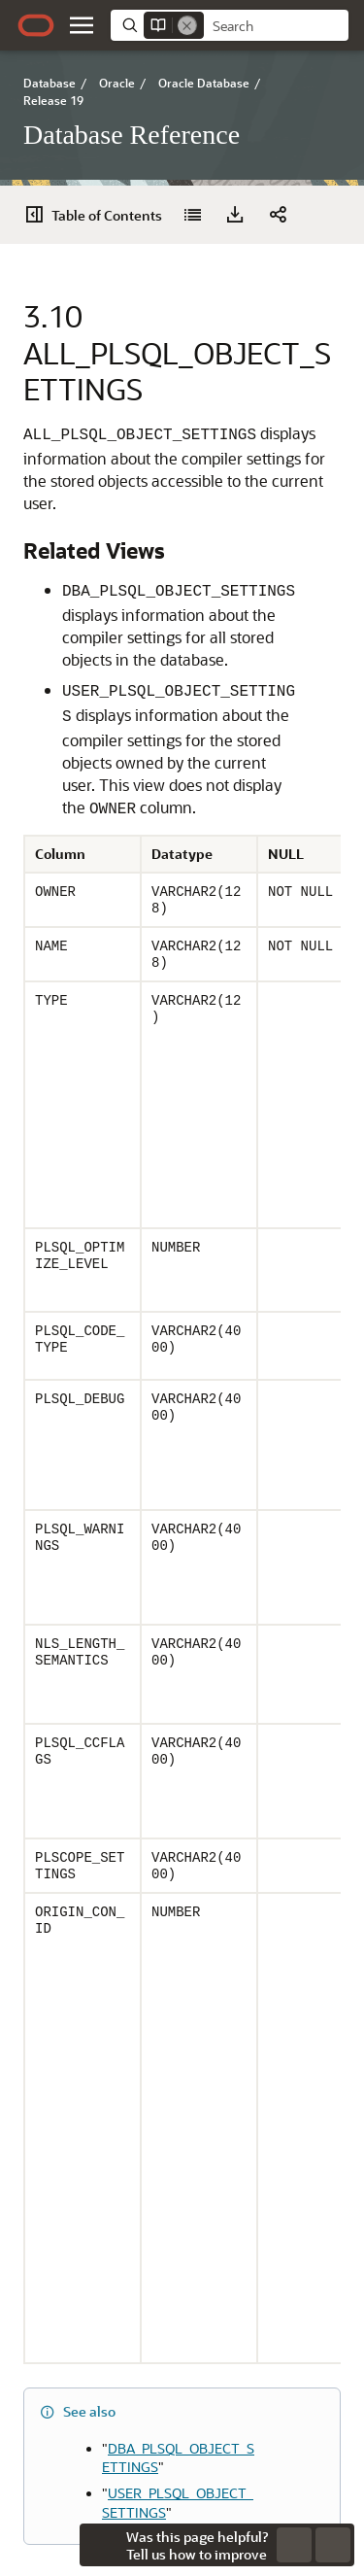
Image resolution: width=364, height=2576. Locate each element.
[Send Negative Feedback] (294, 2544)
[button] (81, 25)
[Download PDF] (234, 214)
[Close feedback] (100, 2544)
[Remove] (187, 25)
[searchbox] (276, 26)
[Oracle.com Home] (36, 25)
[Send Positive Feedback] (332, 2544)
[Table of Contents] (99, 214)
